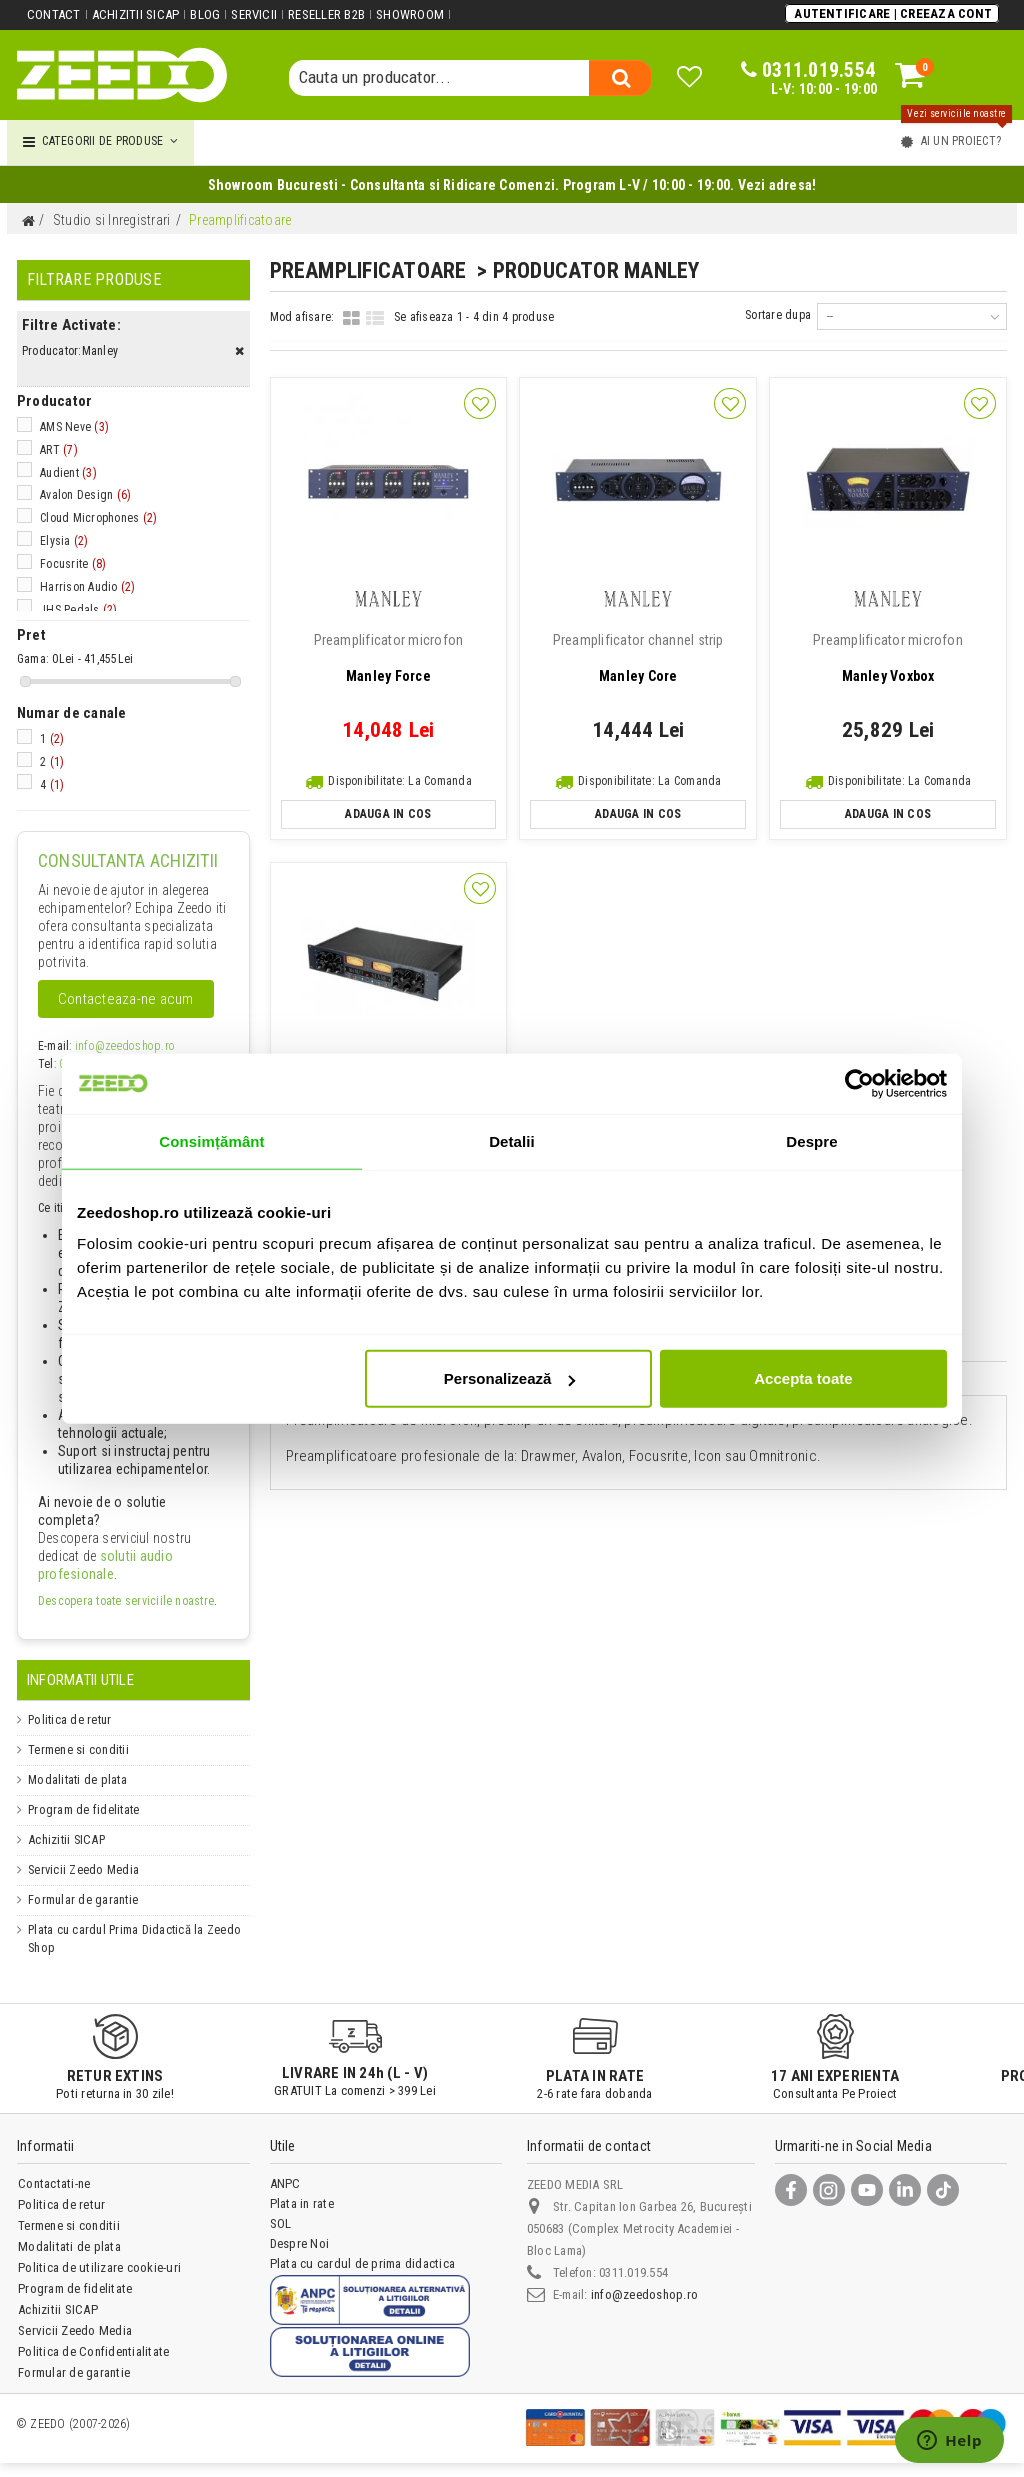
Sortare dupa (778, 315)
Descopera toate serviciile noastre (126, 1601)
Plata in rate (302, 2203)
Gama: (33, 659)
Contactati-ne (54, 2183)
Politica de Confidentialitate (94, 2351)
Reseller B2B (326, 14)
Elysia (64, 541)
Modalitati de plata (82, 1779)
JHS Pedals (78, 610)
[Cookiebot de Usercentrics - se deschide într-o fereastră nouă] (859, 1083)
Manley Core (638, 658)
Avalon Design (85, 495)
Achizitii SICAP (136, 14)
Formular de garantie (88, 1899)
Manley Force (389, 658)
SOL (281, 2223)
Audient (68, 473)
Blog (205, 14)
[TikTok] (943, 2190)
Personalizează (510, 1378)
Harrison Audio (87, 587)
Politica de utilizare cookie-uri (100, 2267)
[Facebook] (791, 2190)
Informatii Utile (80, 1680)
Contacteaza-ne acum (126, 999)
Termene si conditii (82, 1749)
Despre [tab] (811, 1140)
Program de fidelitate (89, 1809)
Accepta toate (803, 1378)
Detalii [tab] (512, 1140)
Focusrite (73, 564)
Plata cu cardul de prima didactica (363, 2263)
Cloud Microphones (98, 518)
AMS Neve (74, 427)
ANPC (285, 2183)
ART (59, 450)
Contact (54, 14)
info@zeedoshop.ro (125, 1046)
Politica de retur (73, 1719)
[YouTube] (867, 2190)
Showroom (410, 14)
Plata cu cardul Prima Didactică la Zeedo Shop (123, 1938)
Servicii (254, 14)
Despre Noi (300, 2243)
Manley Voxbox (888, 658)
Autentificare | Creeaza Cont (893, 13)
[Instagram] (829, 2190)
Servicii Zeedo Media (87, 1869)
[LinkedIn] (905, 2190)
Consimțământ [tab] (211, 1140)
